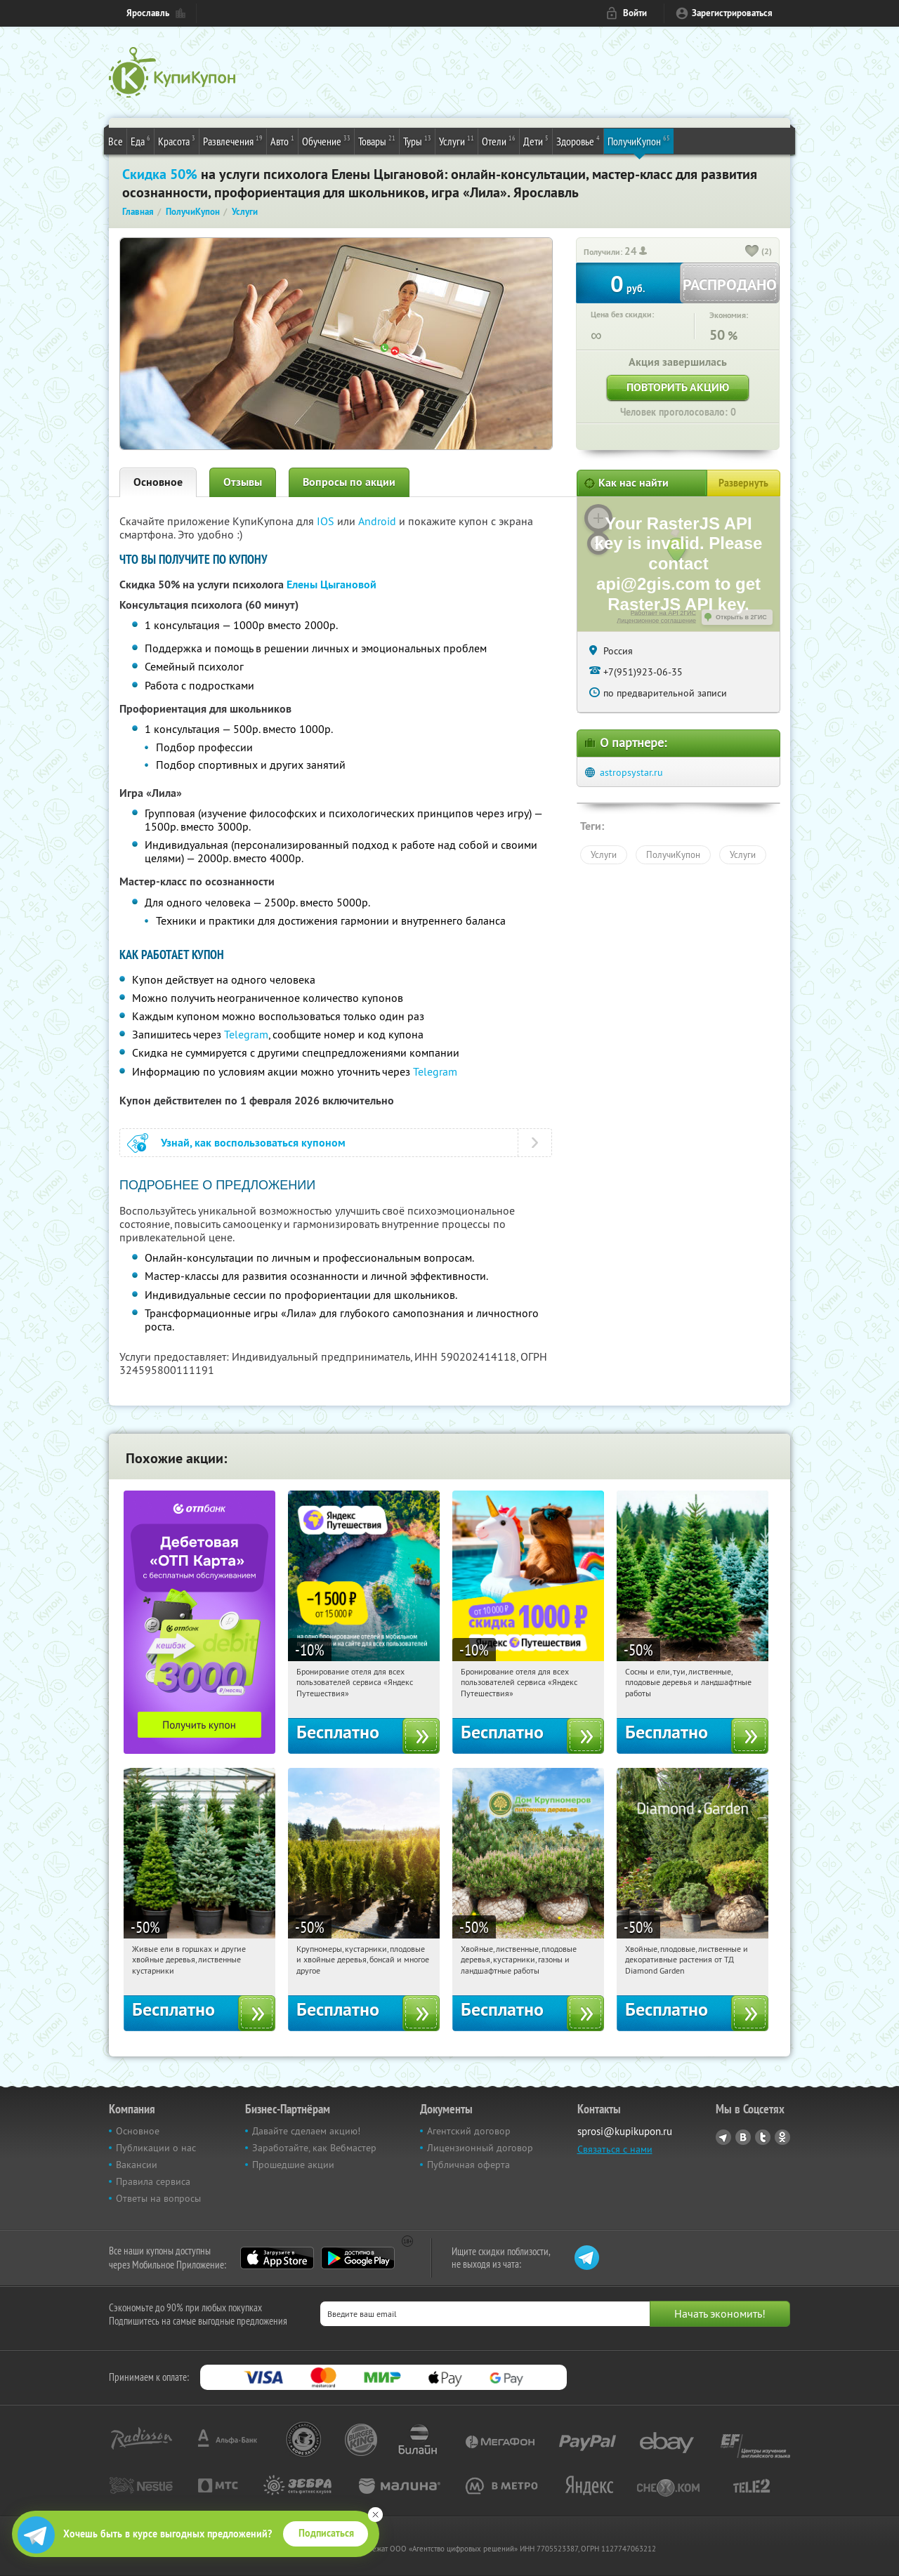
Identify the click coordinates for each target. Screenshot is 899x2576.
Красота (176, 140)
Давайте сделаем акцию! (306, 2131)
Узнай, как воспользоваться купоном (253, 1142)
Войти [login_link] (635, 13)
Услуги (456, 140)
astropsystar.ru (631, 772)
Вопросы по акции (349, 482)
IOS (327, 521)
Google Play (358, 2258)
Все (115, 141)
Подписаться (326, 2533)
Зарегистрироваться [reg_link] (732, 13)
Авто (282, 140)
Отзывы (242, 482)
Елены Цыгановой (331, 584)
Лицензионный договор (480, 2147)
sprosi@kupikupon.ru (624, 2131)
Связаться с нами (614, 2149)
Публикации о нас (156, 2147)
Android (378, 521)
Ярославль (147, 13)
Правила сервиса (153, 2181)
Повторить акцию (677, 387)
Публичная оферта (468, 2164)
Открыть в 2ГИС (741, 617)
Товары (376, 140)
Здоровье (578, 140)
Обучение (326, 140)
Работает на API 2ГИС (663, 612)
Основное (158, 482)
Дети (536, 140)
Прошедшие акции (293, 2164)
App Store (277, 2258)
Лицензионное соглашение (656, 620)
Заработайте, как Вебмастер (314, 2147)
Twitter (762, 2137)
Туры (417, 140)
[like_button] (752, 252)
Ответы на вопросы (158, 2198)
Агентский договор (469, 2131)
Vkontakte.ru (743, 2137)
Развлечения (233, 140)
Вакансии (136, 2164)
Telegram (246, 1034)
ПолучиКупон (639, 140)
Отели (499, 140)
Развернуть (743, 483)
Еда (140, 140)
